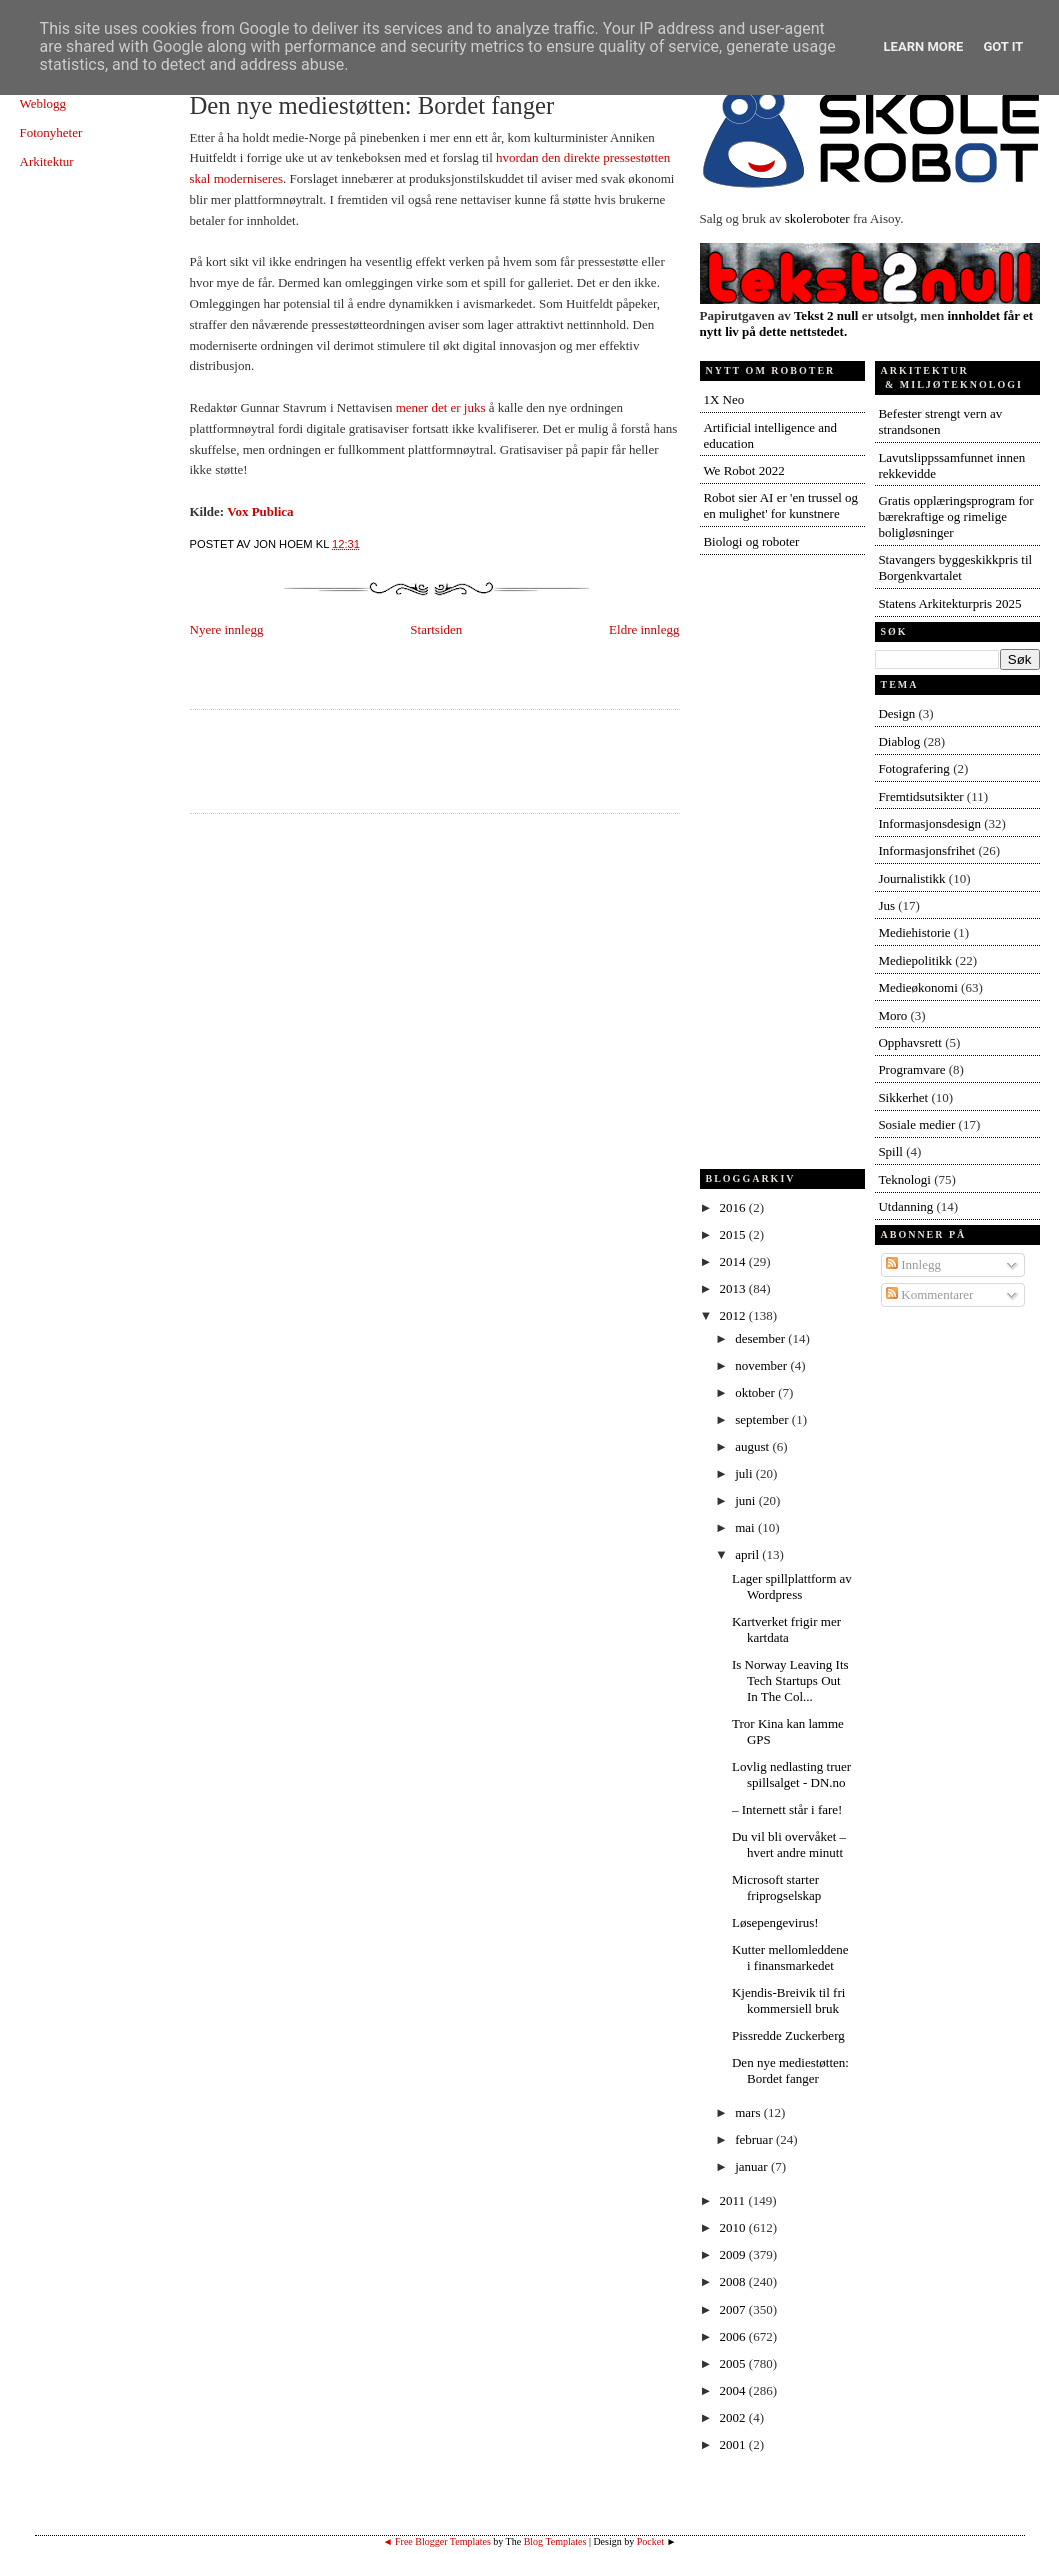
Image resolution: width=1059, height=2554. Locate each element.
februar (755, 2139)
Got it (1003, 46)
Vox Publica (260, 511)
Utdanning (905, 1206)
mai (746, 1527)
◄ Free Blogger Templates (437, 2541)
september (763, 1419)
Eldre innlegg (644, 629)
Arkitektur (47, 161)
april (748, 1554)
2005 (734, 2363)
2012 (734, 1315)
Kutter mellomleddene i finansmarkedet (790, 1957)
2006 (734, 2336)
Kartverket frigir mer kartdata (786, 1629)
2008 (734, 2281)
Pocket (650, 2541)
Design (896, 713)
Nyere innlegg (227, 629)
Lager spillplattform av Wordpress (792, 1586)
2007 (734, 2309)
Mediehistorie (914, 932)
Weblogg (43, 103)
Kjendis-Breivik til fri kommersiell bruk (788, 2000)
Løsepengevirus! (775, 1922)
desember (761, 1338)
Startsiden (436, 629)
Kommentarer (929, 1294)
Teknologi (904, 1179)
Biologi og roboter (751, 541)
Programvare (911, 1069)
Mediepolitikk (915, 960)
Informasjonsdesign (929, 823)
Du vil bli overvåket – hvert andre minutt (789, 1844)
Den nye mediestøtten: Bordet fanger (372, 105)
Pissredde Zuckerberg (788, 2035)
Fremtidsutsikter (920, 796)
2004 (734, 2390)
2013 (734, 1288)
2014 (734, 1261)
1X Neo (723, 399)
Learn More (924, 46)
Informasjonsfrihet (926, 850)
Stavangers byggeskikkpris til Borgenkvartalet (955, 567)
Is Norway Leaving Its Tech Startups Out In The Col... (790, 1680)
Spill (890, 1151)
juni (746, 1500)
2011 (734, 2200)
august (753, 1446)
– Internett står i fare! (787, 1809)
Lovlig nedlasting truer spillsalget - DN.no (791, 1774)
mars (749, 2112)
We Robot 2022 (743, 470)
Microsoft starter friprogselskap (776, 1887)
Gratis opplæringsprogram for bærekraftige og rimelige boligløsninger (955, 516)
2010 (734, 2227)
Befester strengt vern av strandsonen (940, 421)
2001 (734, 2444)
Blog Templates (555, 2541)
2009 (734, 2254)
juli (745, 1473)
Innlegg (913, 1264)
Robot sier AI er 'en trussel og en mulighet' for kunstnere (780, 505)
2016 (734, 1207)
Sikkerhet (903, 1097)
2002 (734, 2417)
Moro (892, 1015)
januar (753, 2166)
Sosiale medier (916, 1124)
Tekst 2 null (826, 315)
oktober (756, 1392)
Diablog (899, 741)
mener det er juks (441, 407)
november (762, 1365)
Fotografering (913, 768)
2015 (734, 1234)
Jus (886, 905)
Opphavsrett (910, 1042)
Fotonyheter (51, 132)
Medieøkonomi (917, 987)
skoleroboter (817, 218)
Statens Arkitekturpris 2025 (949, 603)
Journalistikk (911, 878)
